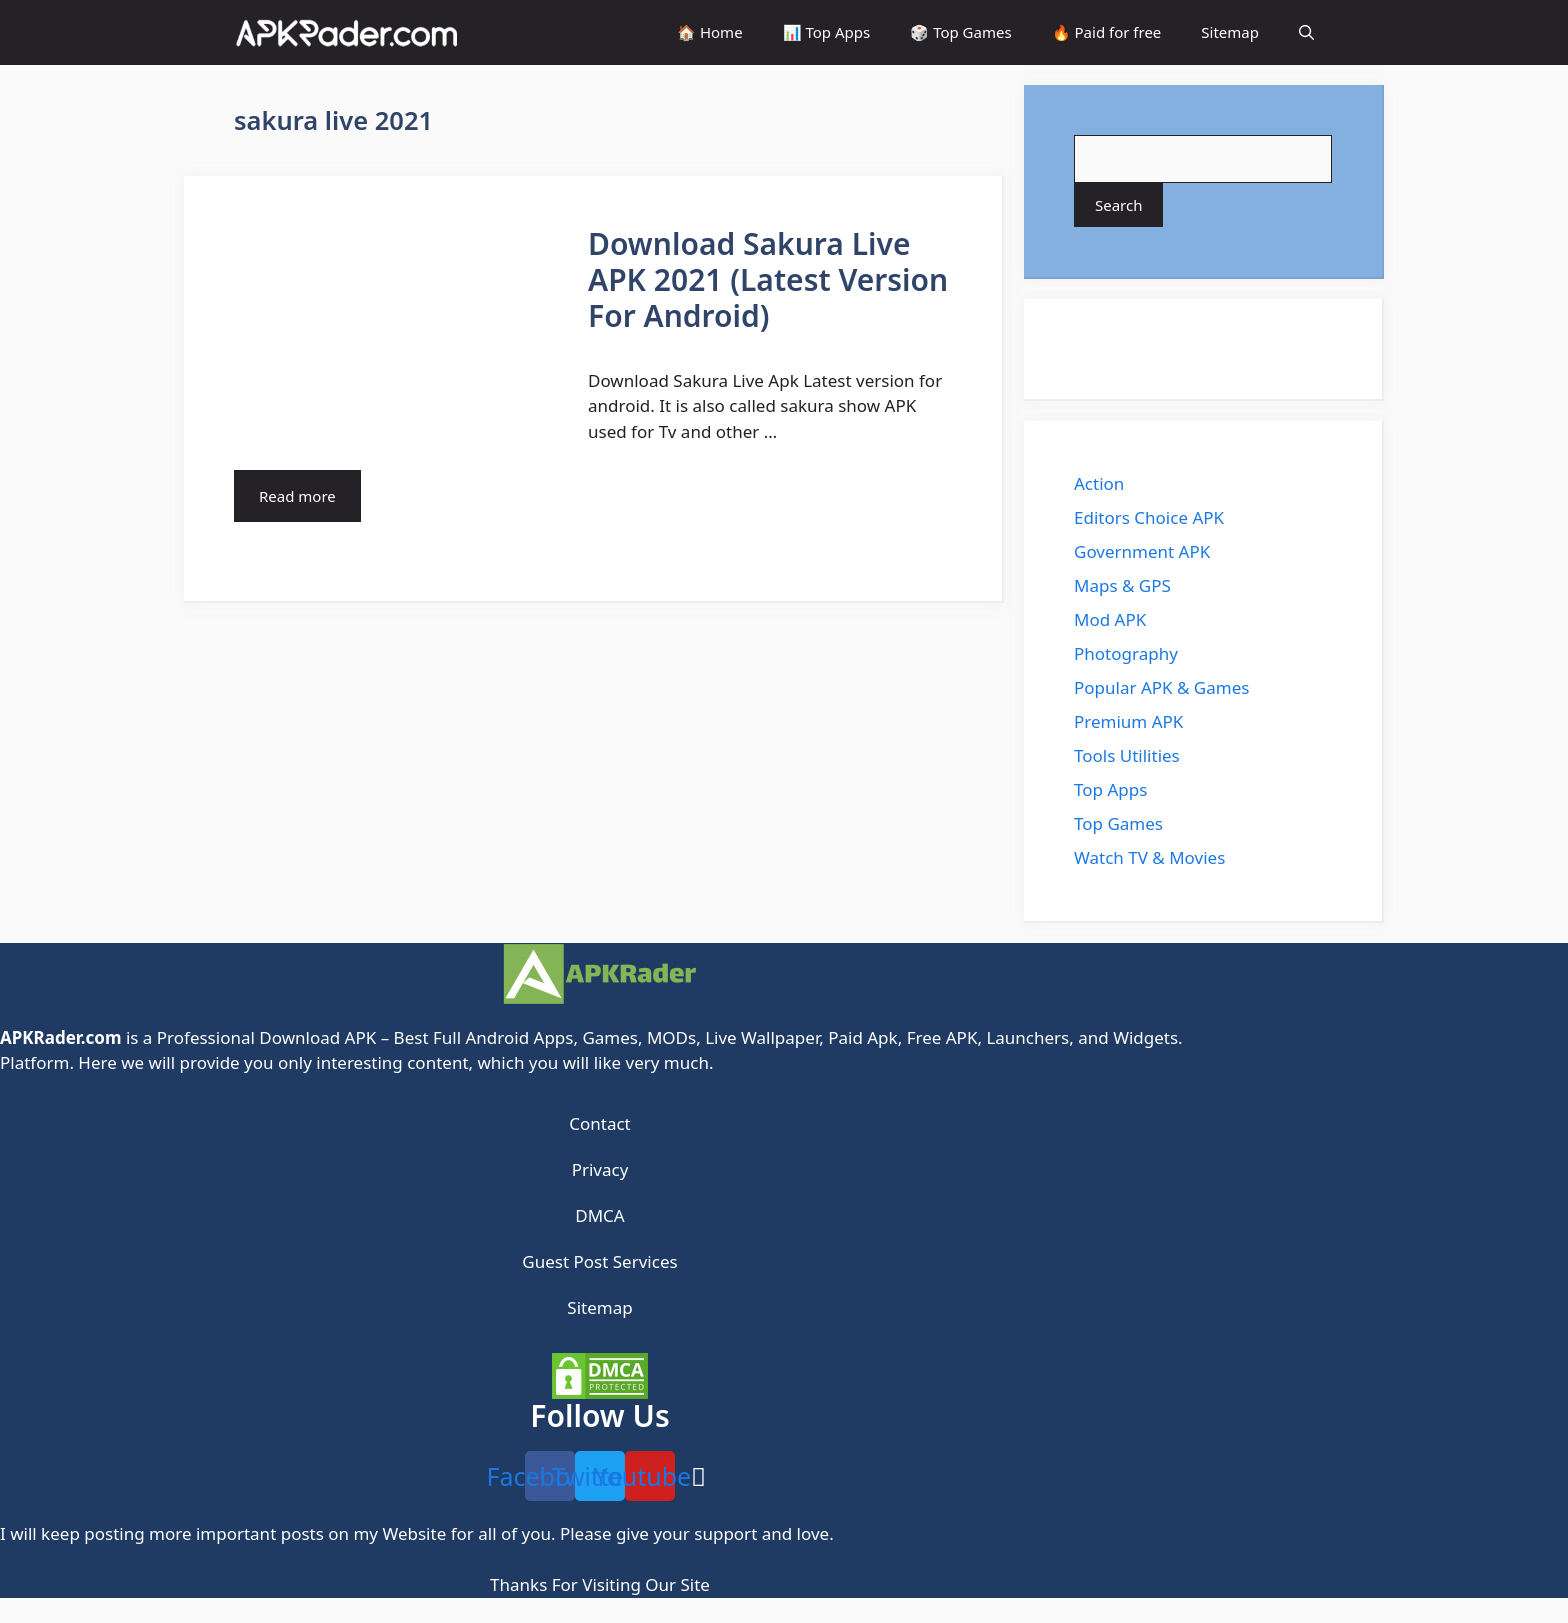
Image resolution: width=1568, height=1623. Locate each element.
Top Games (1118, 823)
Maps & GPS (1122, 585)
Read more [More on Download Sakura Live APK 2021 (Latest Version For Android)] (297, 496)
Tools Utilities (1127, 755)
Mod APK (1110, 619)
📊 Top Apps (827, 32)
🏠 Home (710, 32)
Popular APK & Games (1161, 687)
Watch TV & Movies (1149, 857)
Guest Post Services (599, 1261)
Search (1118, 205)
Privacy (600, 1169)
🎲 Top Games (960, 32)
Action (1099, 483)
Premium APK (1128, 721)
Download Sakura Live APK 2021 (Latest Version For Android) (768, 279)
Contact (600, 1123)
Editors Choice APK (1149, 517)
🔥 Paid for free (1107, 32)
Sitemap (1230, 32)
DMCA (599, 1215)
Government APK (1142, 551)
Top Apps (1110, 789)
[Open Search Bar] (1306, 32)
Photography (1126, 653)
